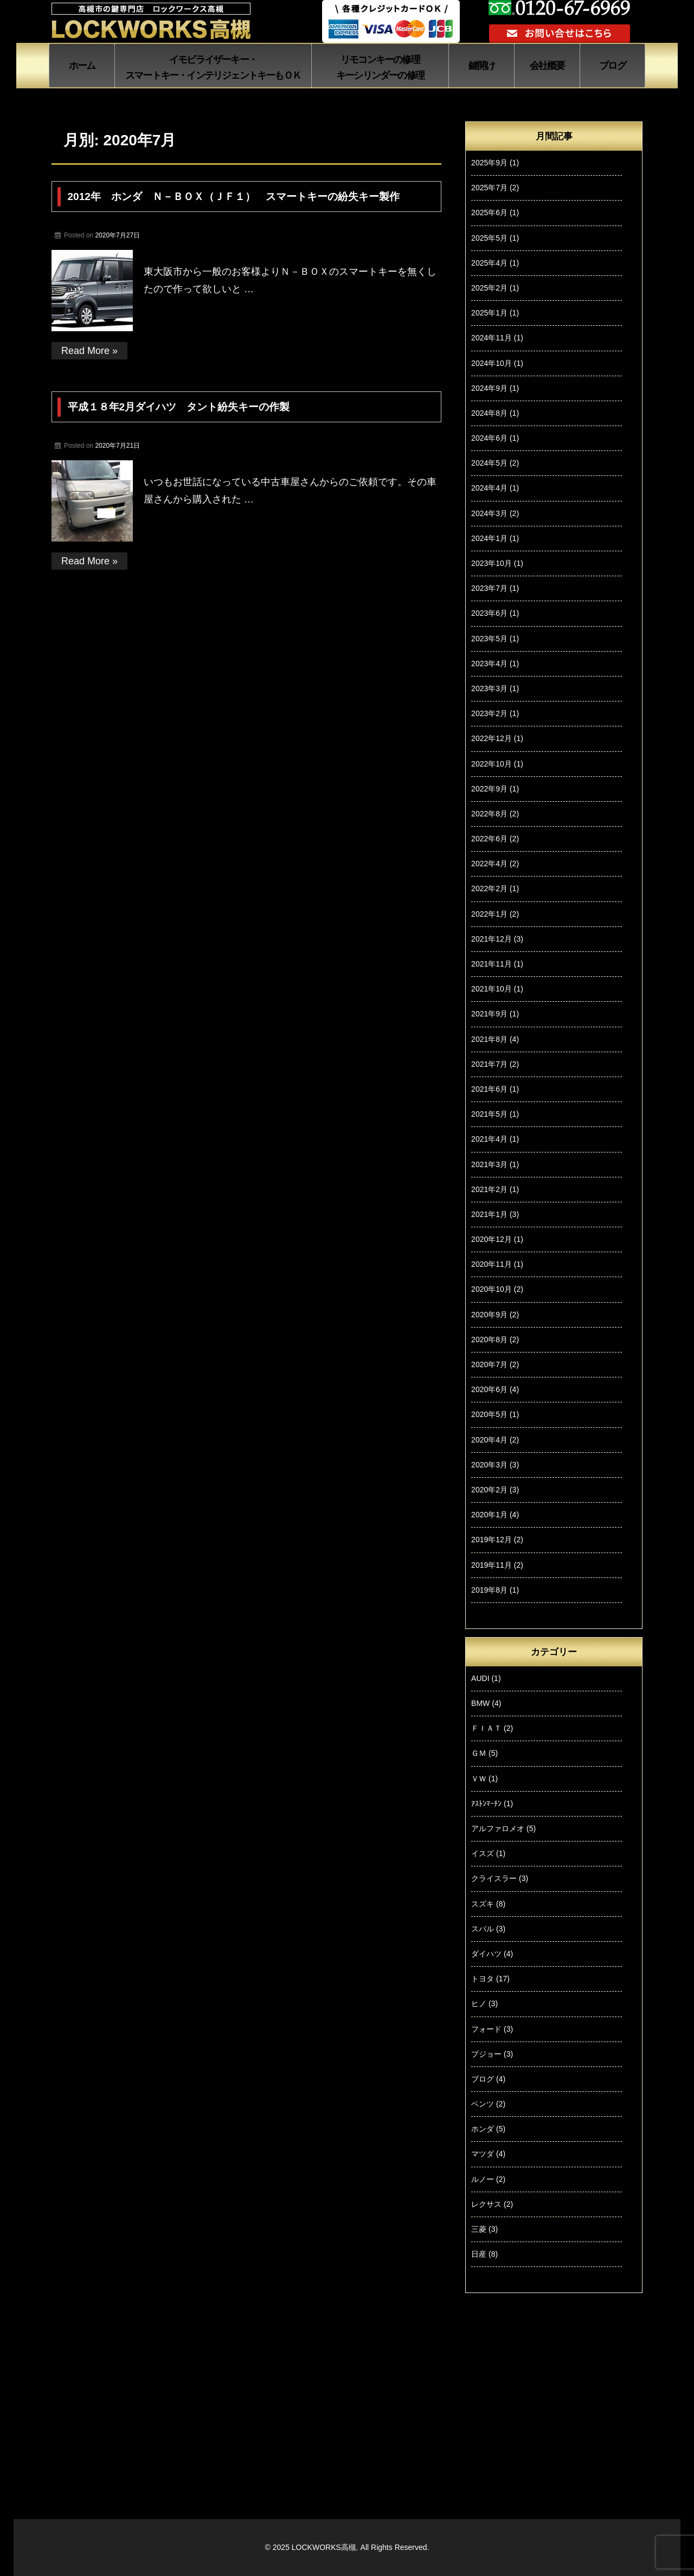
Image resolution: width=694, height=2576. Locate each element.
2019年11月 (491, 1565)
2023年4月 (489, 663)
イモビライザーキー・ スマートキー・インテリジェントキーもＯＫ (213, 67)
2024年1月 (489, 538)
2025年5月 (489, 238)
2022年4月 (489, 863)
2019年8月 (489, 1590)
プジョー (486, 2054)
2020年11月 (491, 1264)
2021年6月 (489, 1089)
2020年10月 (491, 1289)
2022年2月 (489, 888)
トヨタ (482, 1978)
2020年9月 (489, 1314)
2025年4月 (489, 263)
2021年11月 (491, 963)
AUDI (480, 1678)
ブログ (612, 65)
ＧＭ (478, 1753)
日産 (478, 2254)
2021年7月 (489, 1064)
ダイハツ (486, 1953)
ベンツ (482, 2104)
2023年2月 (489, 713)
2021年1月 (489, 1214)
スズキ (482, 1903)
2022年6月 (489, 838)
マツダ (482, 2153)
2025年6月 (489, 212)
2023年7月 (489, 588)
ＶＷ (478, 1778)
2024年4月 (489, 488)
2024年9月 (489, 388)
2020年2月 (489, 1489)
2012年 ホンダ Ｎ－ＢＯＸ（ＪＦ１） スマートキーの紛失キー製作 (234, 196)
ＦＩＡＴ (486, 1728)
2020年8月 (489, 1339)
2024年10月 (491, 363)
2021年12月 (491, 939)
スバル (482, 1928)
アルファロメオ (497, 1828)
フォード (486, 2029)
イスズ (482, 1853)
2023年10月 (491, 563)
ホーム (82, 65)
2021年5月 (489, 1114)
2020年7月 (489, 1364)
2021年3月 (489, 1164)
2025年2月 (489, 288)
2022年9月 (489, 788)
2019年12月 (491, 1539)
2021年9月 (489, 1013)
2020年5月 (489, 1414)
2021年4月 (489, 1139)
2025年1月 (489, 312)
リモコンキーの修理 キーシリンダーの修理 (380, 67)
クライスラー (494, 1878)
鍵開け (481, 65)
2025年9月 (489, 162)
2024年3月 (489, 513)
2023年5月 (489, 638)
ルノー (482, 2179)
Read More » (89, 350)
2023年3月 (489, 688)
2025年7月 (489, 187)
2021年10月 (491, 988)
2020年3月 (489, 1464)
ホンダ (482, 2128)
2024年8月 (489, 413)
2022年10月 (491, 763)
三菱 (478, 2229)
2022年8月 (489, 813)
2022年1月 (489, 914)
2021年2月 (489, 1189)
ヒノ (478, 2003)
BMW (480, 1703)
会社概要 (547, 65)
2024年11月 (491, 337)
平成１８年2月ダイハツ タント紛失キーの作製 (179, 407)
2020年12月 (491, 1239)
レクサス (486, 2204)
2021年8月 (489, 1039)
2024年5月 (489, 463)
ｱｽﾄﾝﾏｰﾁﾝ (486, 1803)
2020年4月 (489, 1439)
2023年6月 (489, 613)
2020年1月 (489, 1514)
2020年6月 (489, 1389)
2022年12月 (491, 738)
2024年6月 (489, 438)
